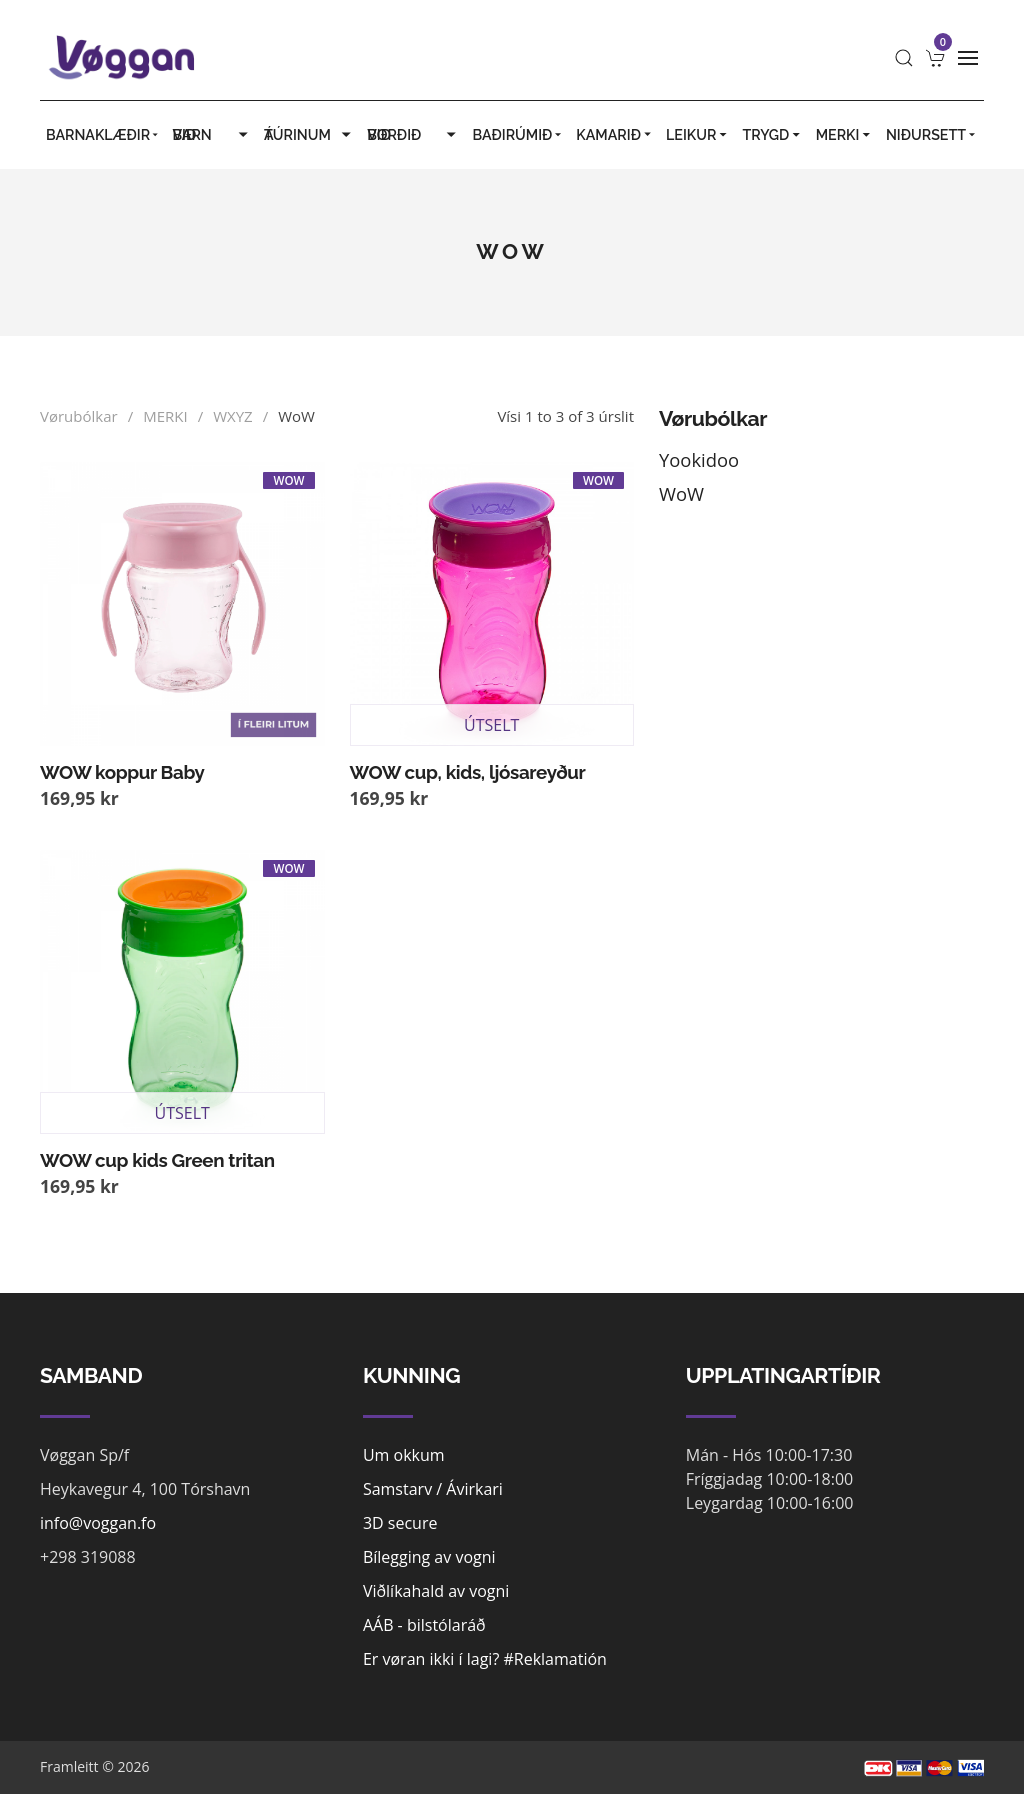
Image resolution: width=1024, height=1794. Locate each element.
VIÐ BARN (212, 135)
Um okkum (404, 1455)
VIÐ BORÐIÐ (413, 135)
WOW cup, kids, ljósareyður (468, 772)
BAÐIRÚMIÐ (519, 135)
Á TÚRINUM (309, 135)
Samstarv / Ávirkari (433, 1489)
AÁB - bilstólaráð (424, 1625)
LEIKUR (698, 135)
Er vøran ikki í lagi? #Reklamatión (485, 1659)
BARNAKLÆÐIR (103, 135)
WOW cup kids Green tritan (157, 1160)
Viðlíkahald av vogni (436, 1591)
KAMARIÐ (615, 135)
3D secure (400, 1523)
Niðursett (932, 135)
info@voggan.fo (98, 1523)
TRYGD (772, 135)
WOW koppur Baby (122, 772)
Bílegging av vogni (429, 1557)
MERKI (845, 135)
